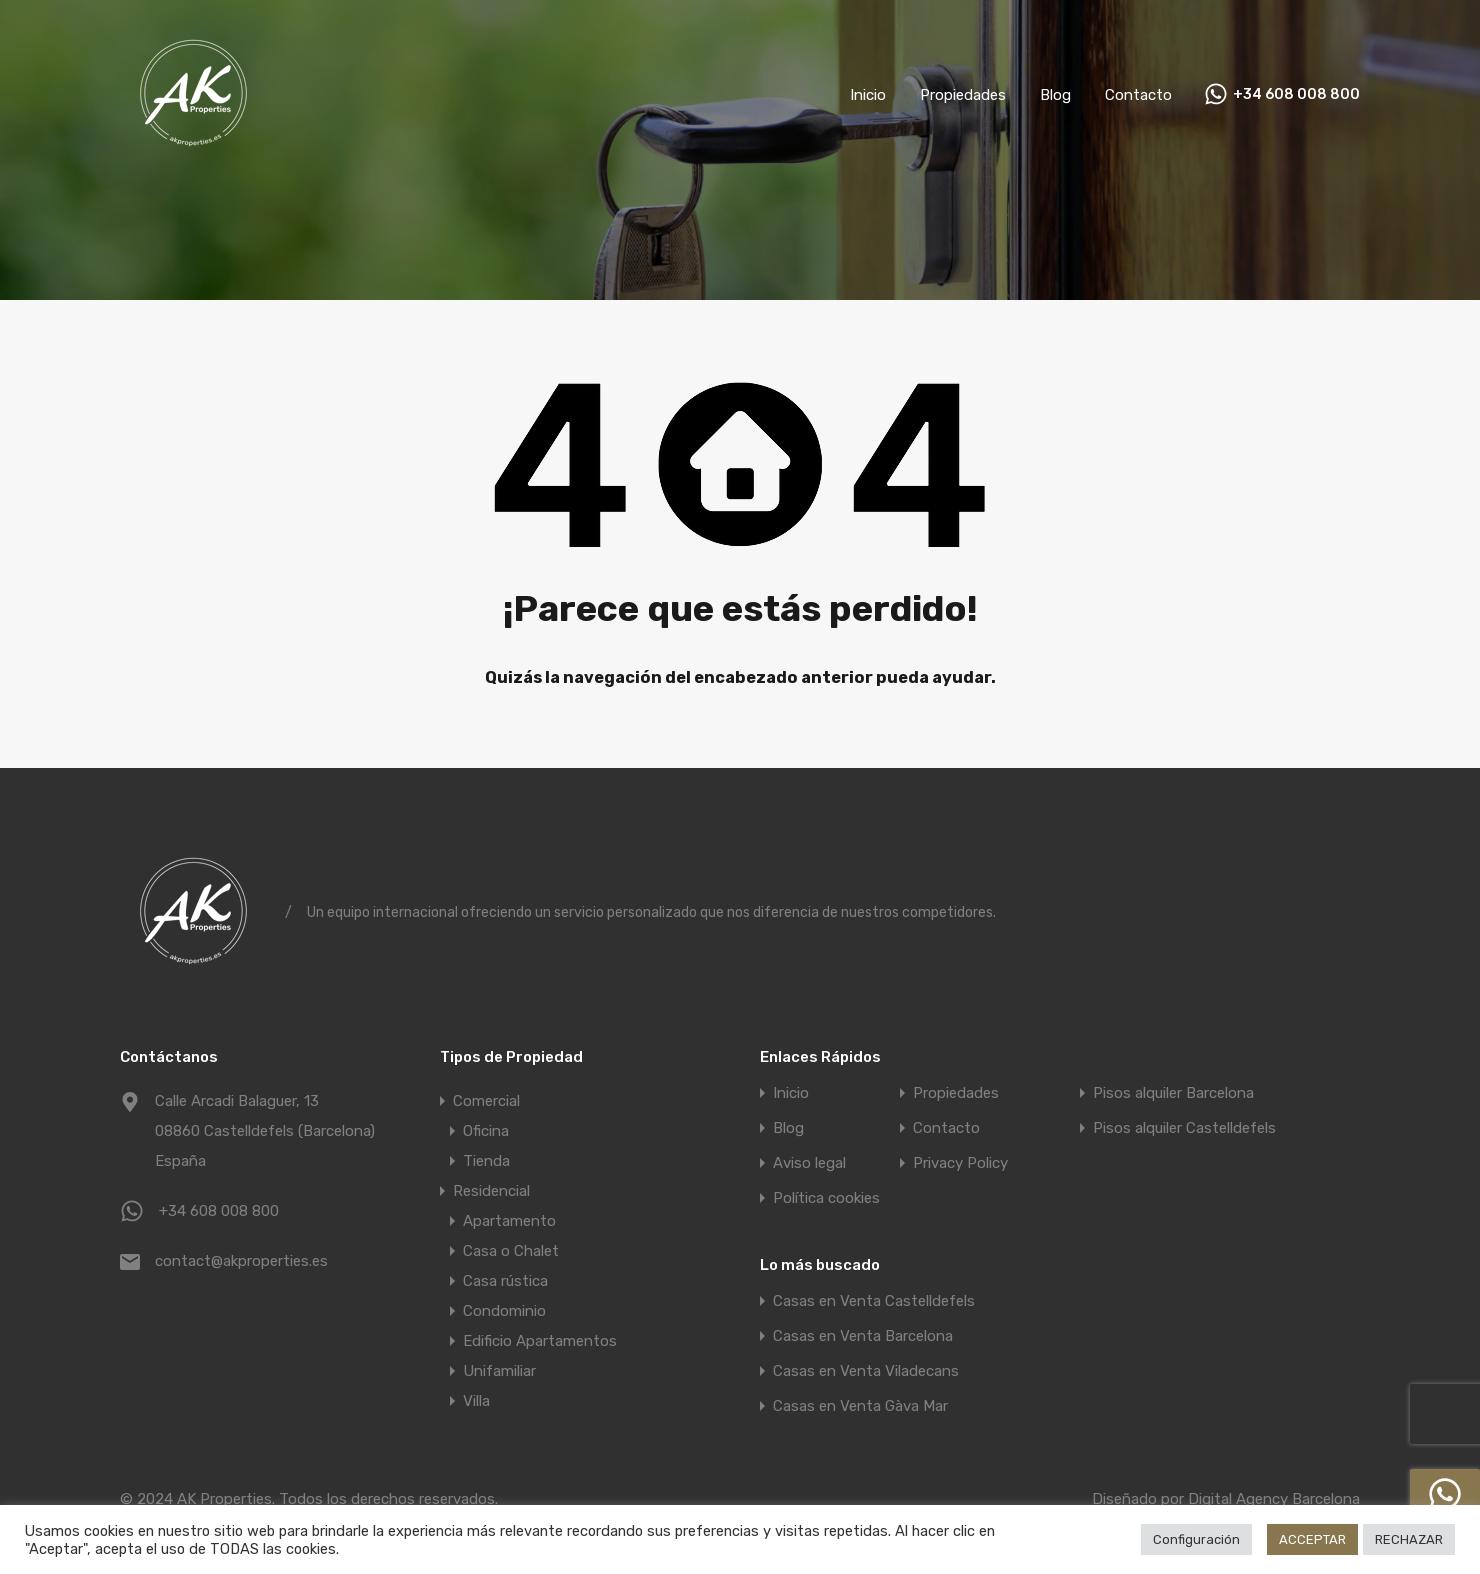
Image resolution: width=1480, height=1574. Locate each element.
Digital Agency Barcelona (1274, 1499)
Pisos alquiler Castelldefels (1184, 1128)
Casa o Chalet (511, 1251)
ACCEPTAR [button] (1312, 1539)
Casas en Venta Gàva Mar (860, 1406)
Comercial (486, 1101)
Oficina (486, 1131)
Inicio (868, 95)
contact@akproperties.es (241, 1261)
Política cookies (826, 1198)
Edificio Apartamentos (540, 1341)
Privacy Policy (960, 1163)
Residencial (491, 1191)
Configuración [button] (1196, 1539)
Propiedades (963, 95)
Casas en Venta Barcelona (863, 1336)
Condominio (504, 1311)
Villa (476, 1401)
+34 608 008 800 (1296, 95)
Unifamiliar (499, 1371)
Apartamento (509, 1221)
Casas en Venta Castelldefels (874, 1301)
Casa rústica (505, 1281)
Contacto (1138, 95)
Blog (1055, 95)
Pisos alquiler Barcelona (1173, 1093)
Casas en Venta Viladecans (866, 1371)
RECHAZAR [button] (1409, 1539)
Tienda (486, 1161)
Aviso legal (809, 1163)
